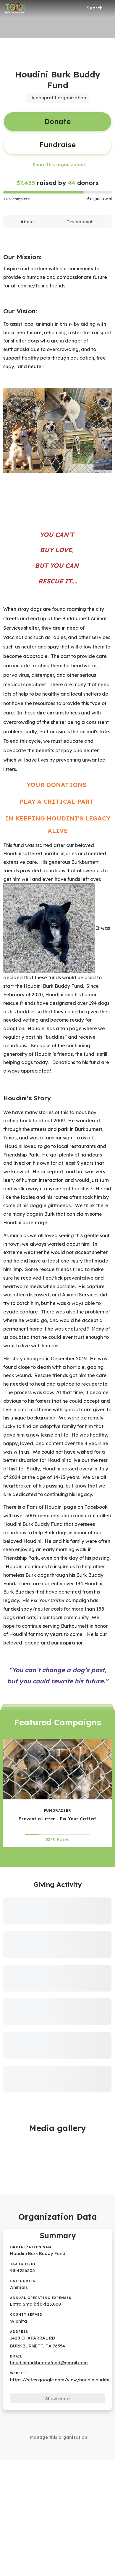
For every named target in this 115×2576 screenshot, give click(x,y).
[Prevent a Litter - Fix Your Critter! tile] (57, 1793)
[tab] (27, 221)
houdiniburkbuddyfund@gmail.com (49, 2362)
